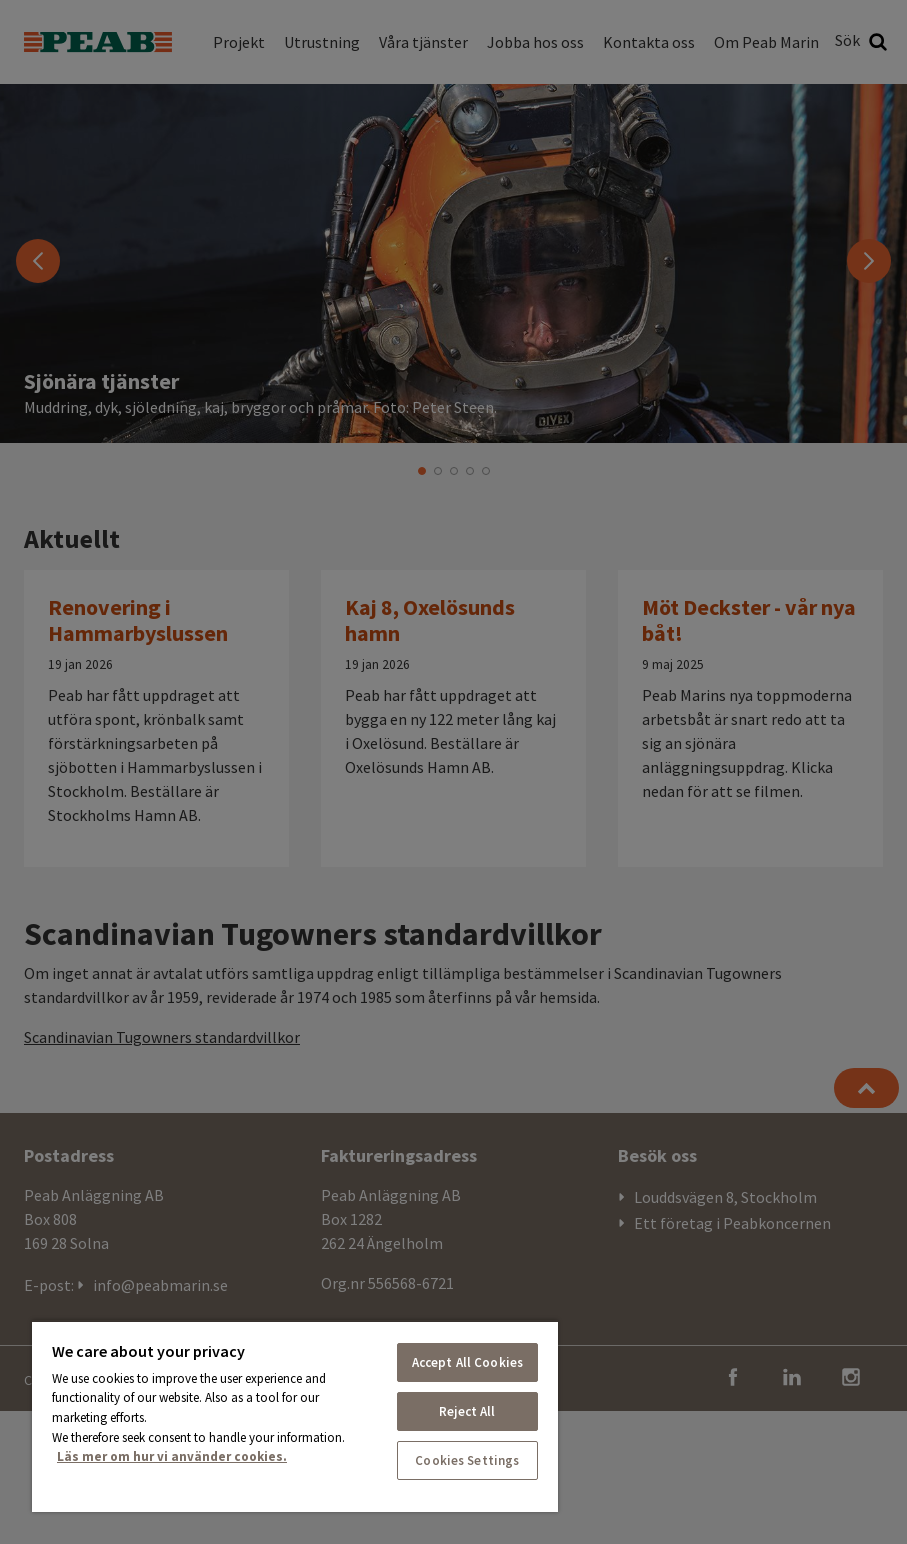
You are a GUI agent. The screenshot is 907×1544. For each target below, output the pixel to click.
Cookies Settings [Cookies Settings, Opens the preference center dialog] (467, 1460)
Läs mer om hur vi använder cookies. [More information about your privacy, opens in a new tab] (172, 1456)
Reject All (467, 1411)
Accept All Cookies (467, 1362)
